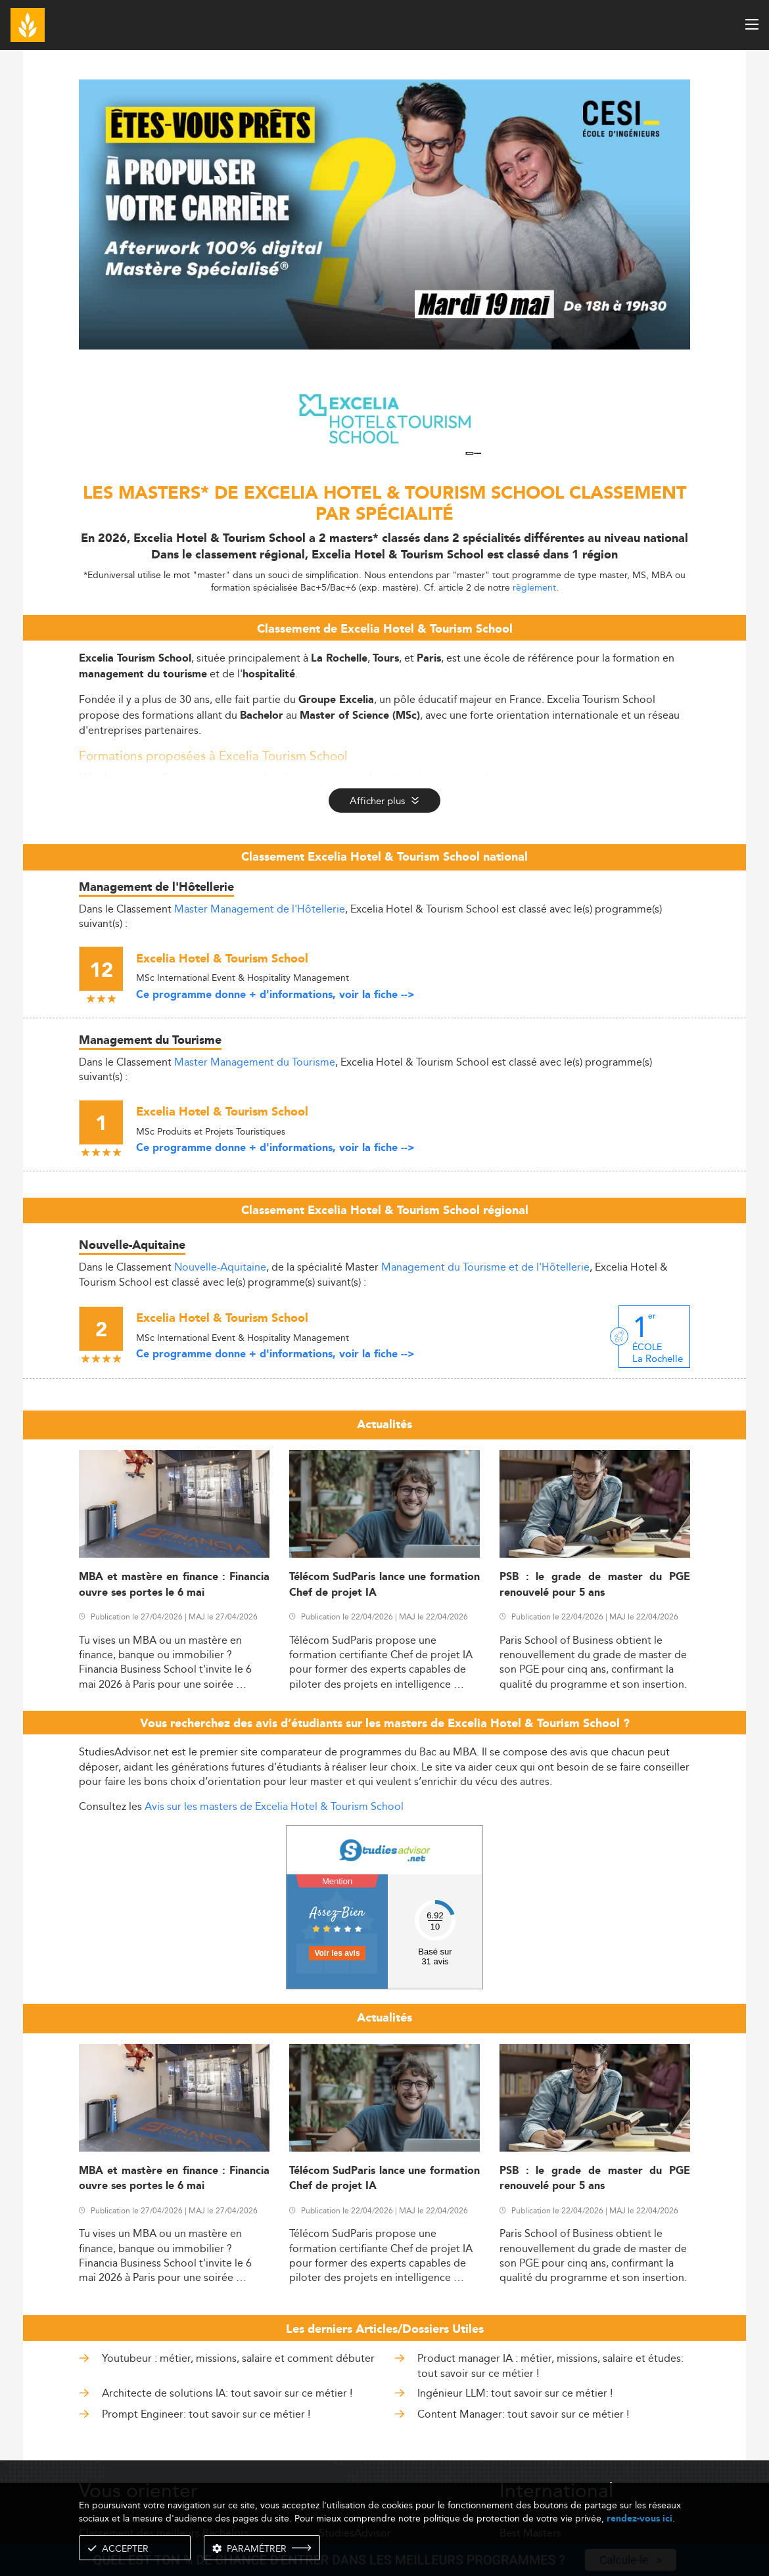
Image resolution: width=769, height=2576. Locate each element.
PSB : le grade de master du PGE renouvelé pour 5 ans (595, 1584)
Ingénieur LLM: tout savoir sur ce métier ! (515, 2393)
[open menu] (751, 24)
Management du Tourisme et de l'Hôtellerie (485, 1267)
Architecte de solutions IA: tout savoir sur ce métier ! (227, 2393)
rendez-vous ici (639, 2518)
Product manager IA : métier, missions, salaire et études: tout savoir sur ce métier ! (550, 2365)
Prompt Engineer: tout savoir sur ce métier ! (206, 2414)
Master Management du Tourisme (254, 1062)
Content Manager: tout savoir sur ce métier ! (523, 2414)
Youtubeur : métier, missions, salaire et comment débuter (238, 2358)
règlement (534, 587)
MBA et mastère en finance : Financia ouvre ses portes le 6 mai (174, 1584)
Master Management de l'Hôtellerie (259, 909)
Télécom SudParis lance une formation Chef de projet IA (384, 1584)
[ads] (384, 346)
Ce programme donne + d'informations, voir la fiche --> (275, 995)
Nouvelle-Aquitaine (220, 1267)
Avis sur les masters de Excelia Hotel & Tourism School (274, 1806)
